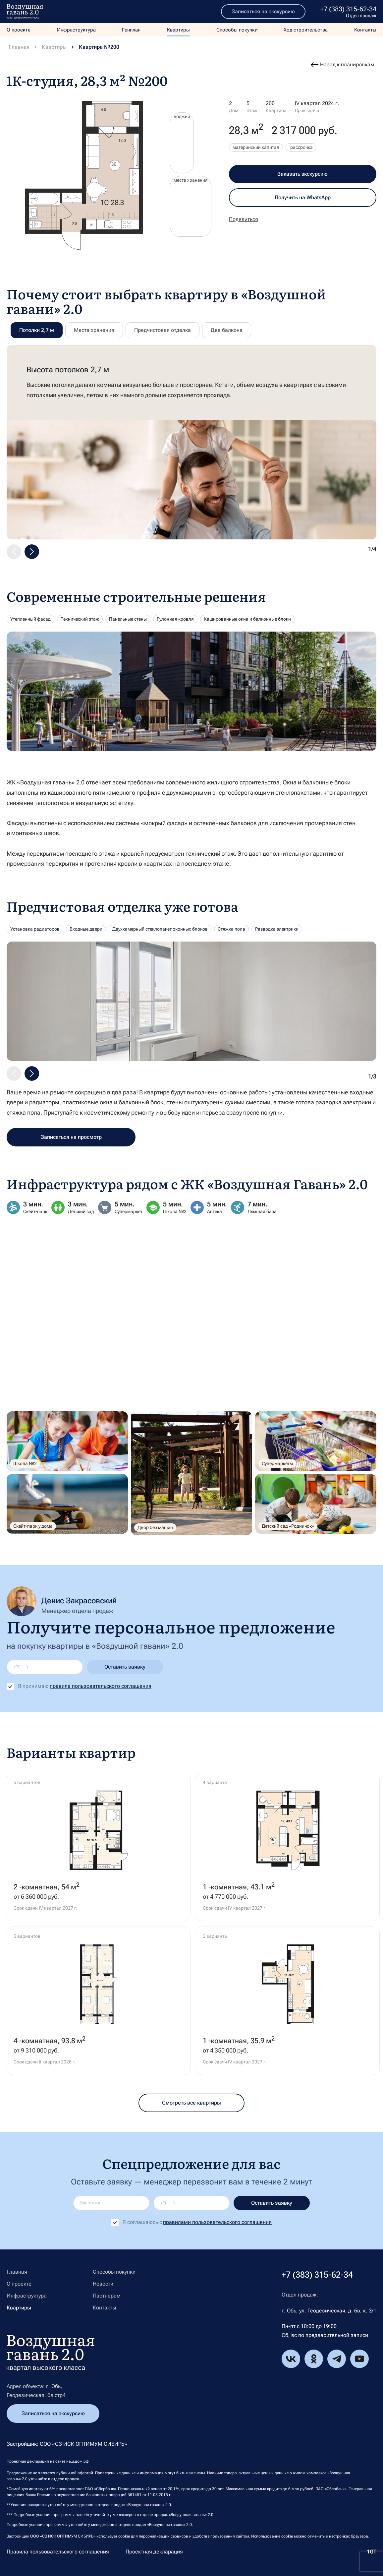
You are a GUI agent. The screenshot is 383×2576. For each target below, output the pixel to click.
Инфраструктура (76, 30)
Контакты (365, 30)
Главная (19, 47)
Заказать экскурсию (302, 174)
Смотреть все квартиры (191, 2103)
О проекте (18, 30)
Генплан (131, 30)
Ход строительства (306, 30)
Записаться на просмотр (71, 1137)
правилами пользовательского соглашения (217, 2222)
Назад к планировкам (347, 64)
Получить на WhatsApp (303, 197)
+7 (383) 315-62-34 (348, 9)
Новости (103, 2284)
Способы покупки (236, 30)
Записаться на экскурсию (263, 11)
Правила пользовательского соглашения (58, 2551)
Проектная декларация (154, 2551)
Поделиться (243, 219)
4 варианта (215, 1782)
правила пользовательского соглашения (100, 1686)
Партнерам (107, 2296)
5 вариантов (27, 1782)
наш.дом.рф (77, 2461)
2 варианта (215, 1936)
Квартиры (178, 30)
